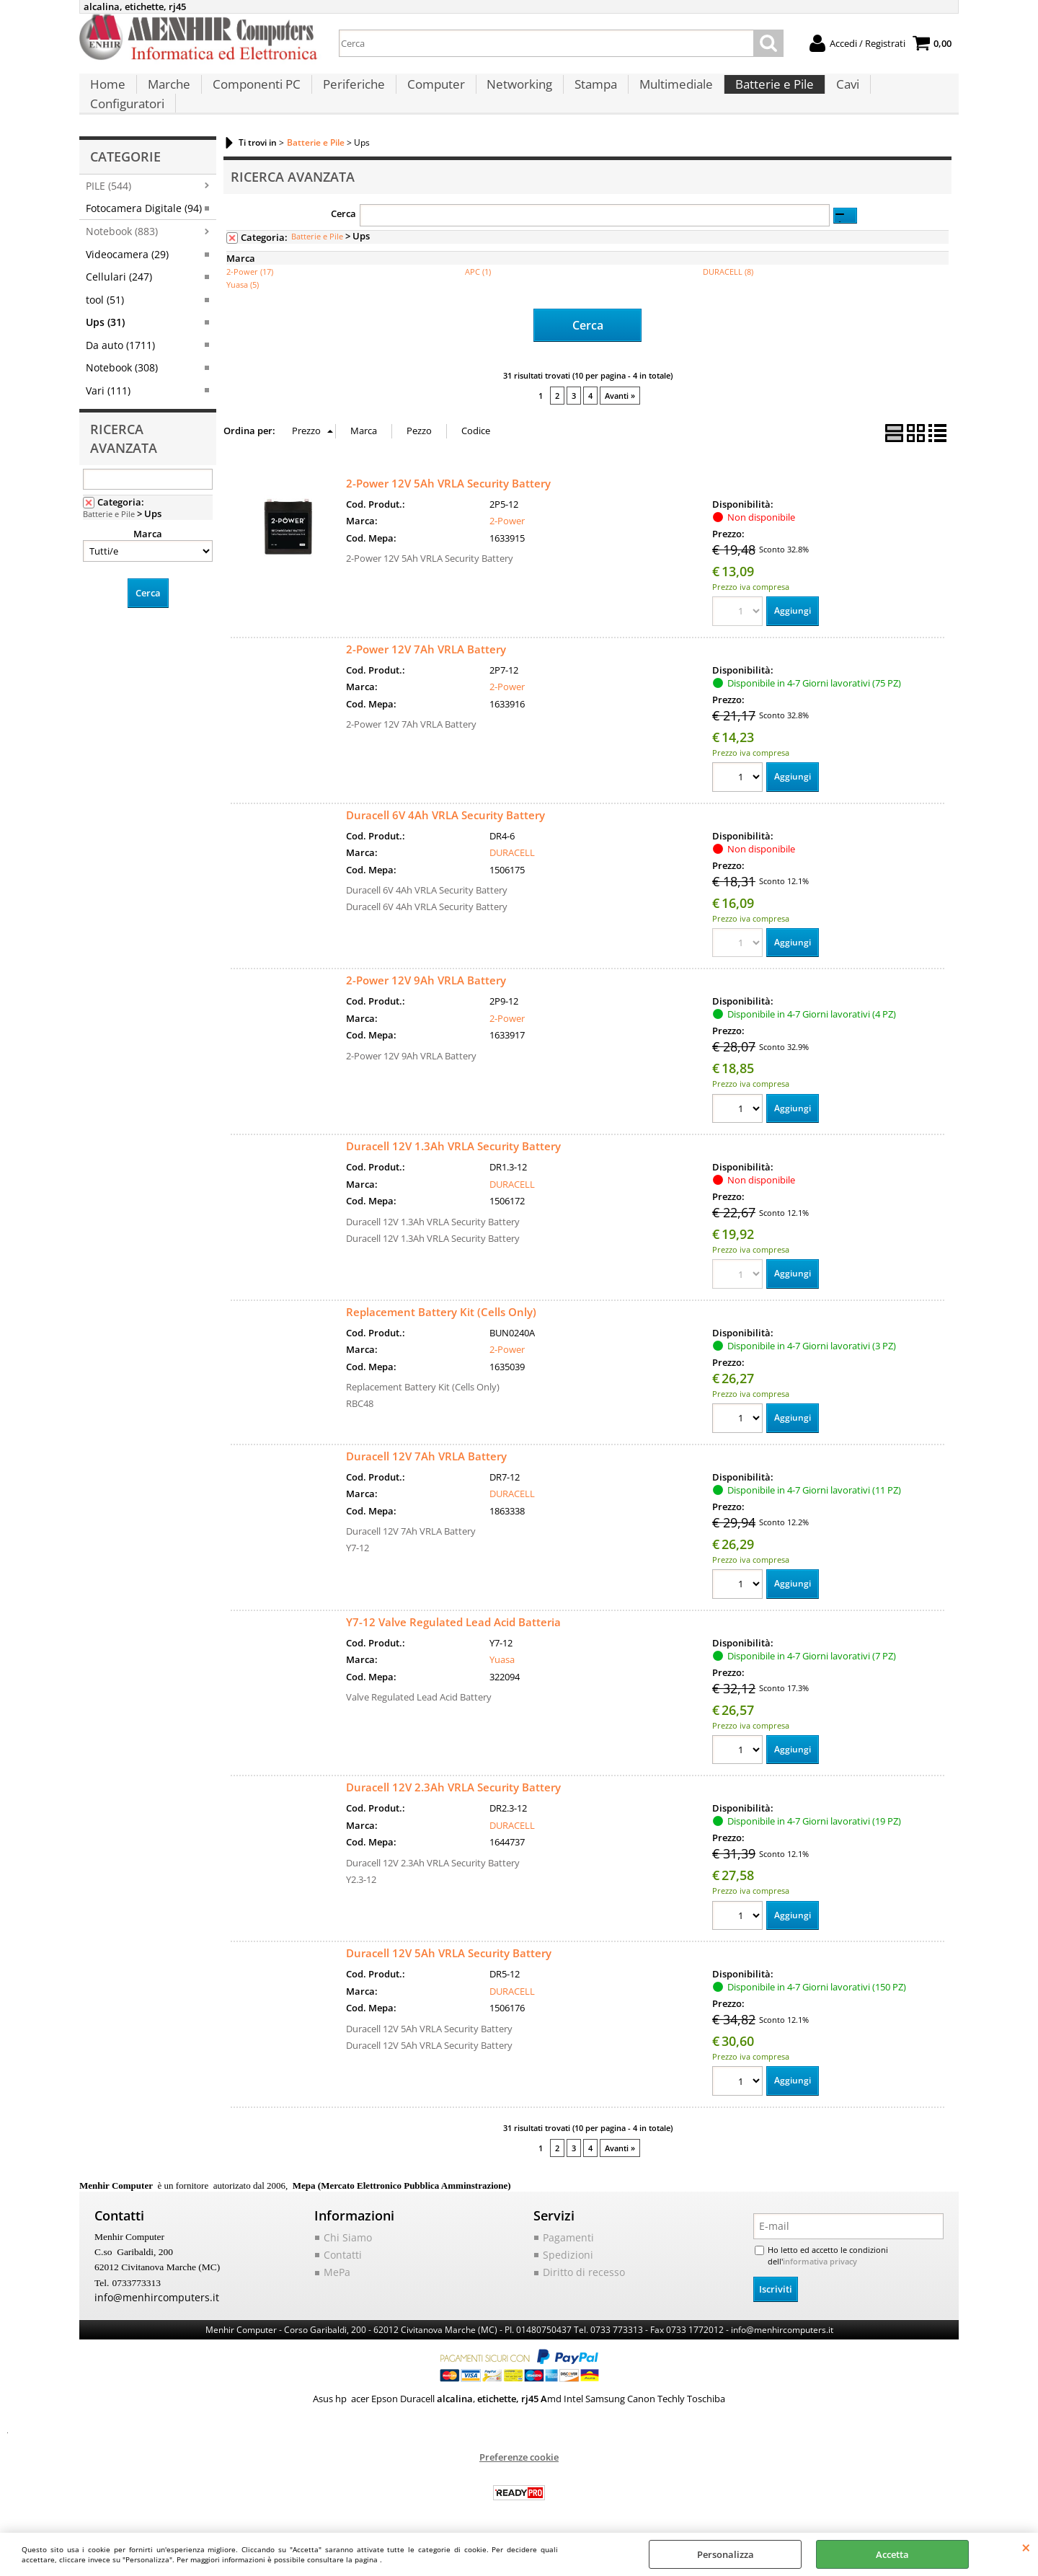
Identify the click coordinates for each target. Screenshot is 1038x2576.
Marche (167, 94)
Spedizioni (565, 2255)
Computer (429, 94)
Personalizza (725, 2554)
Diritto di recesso (579, 2272)
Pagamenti (566, 2238)
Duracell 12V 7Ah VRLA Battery (426, 1454)
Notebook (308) (122, 366)
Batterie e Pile (763, 94)
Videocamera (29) (127, 253)
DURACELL (512, 848)
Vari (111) (108, 388)
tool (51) (105, 298)
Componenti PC (253, 94)
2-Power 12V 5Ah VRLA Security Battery (448, 478)
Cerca (343, 211)
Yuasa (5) (242, 283)
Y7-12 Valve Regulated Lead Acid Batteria (453, 1621)
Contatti (341, 2255)
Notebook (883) (122, 230)
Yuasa (502, 1658)
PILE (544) (108, 183)
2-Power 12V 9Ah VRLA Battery (426, 977)
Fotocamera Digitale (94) (144, 206)
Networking (512, 94)
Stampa (587, 94)
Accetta (892, 2554)
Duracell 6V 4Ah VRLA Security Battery (445, 810)
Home (107, 94)
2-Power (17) (249, 270)
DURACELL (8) (728, 270)
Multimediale (666, 94)
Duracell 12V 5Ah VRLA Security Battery (448, 1953)
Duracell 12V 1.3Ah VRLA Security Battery (453, 1143)
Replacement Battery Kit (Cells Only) (441, 1309)
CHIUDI (1026, 2547)
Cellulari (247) (119, 275)
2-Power (507, 515)
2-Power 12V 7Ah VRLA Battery (426, 644)
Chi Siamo (345, 2238)
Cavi (834, 94)
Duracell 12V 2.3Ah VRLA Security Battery (453, 1787)
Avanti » (620, 390)
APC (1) (478, 270)
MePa (336, 2272)
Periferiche (349, 94)
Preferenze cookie (519, 2454)
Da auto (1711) (120, 343)
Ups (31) (105, 320)
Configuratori (904, 94)
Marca (147, 531)
